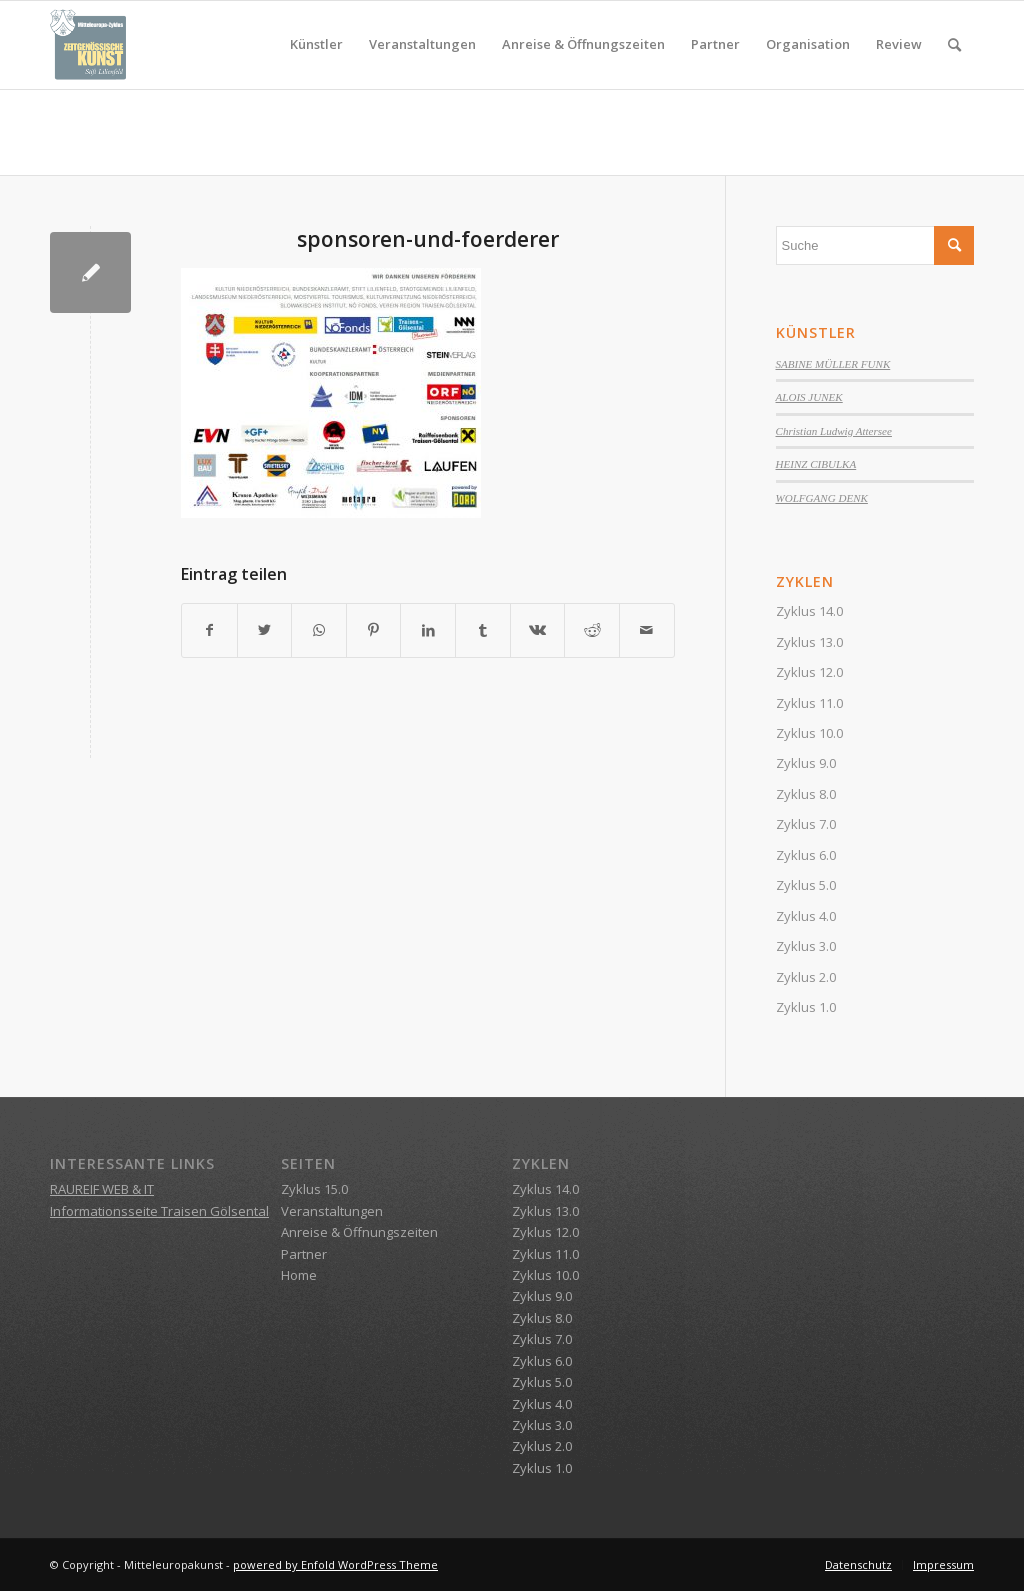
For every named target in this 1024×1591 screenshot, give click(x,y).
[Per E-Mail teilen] (647, 630)
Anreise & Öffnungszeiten (359, 1232)
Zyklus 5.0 (806, 885)
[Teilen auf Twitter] (265, 630)
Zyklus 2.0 (806, 977)
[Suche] (954, 45)
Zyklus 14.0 (809, 611)
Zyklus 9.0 (806, 763)
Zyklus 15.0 (314, 1189)
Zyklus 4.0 (806, 916)
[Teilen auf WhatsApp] (319, 630)
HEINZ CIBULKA (816, 464)
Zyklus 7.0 (806, 824)
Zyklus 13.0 (809, 642)
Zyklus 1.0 (806, 1007)
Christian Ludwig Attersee (834, 431)
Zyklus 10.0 (809, 733)
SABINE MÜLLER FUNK (833, 364)
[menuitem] (316, 45)
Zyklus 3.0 (806, 946)
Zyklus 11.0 (809, 703)
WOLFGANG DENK (822, 498)
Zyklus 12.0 (809, 672)
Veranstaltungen (332, 1211)
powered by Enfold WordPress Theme (335, 1564)
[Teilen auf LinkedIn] (428, 630)
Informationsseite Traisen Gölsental (159, 1211)
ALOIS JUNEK (809, 397)
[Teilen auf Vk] (538, 630)
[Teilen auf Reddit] (592, 630)
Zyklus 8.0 (806, 794)
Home (299, 1275)
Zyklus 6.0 (806, 855)
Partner (304, 1254)
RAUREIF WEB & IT (102, 1189)
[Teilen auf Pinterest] (374, 630)
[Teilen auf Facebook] (209, 630)
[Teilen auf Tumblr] (483, 630)
